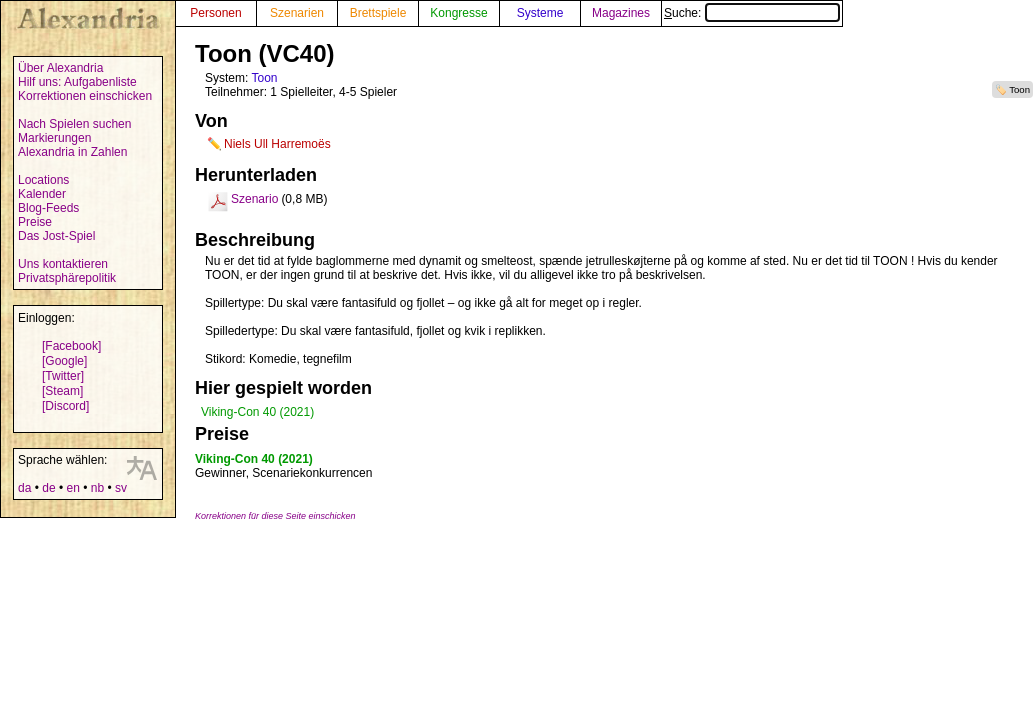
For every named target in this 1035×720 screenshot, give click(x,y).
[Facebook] (71, 346)
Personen (215, 13)
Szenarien (297, 13)
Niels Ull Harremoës (277, 144)
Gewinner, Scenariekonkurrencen (283, 473)
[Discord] (65, 406)
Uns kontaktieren (63, 264)
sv (121, 488)
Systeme (540, 13)
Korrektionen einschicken (85, 96)
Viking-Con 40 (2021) (257, 412)
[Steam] (62, 391)
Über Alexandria (60, 68)
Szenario (254, 199)
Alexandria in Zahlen (72, 152)
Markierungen (54, 138)
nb (97, 488)
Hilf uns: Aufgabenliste (77, 82)
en (72, 488)
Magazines (621, 13)
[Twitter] (63, 376)
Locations (43, 180)
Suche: (752, 13)
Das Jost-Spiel (56, 236)
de (48, 488)
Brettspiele (378, 13)
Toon (1019, 89)
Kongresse (458, 13)
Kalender (42, 194)
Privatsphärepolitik (67, 278)
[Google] (64, 361)
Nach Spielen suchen (74, 124)
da (24, 488)
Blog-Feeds (48, 208)
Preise (35, 222)
